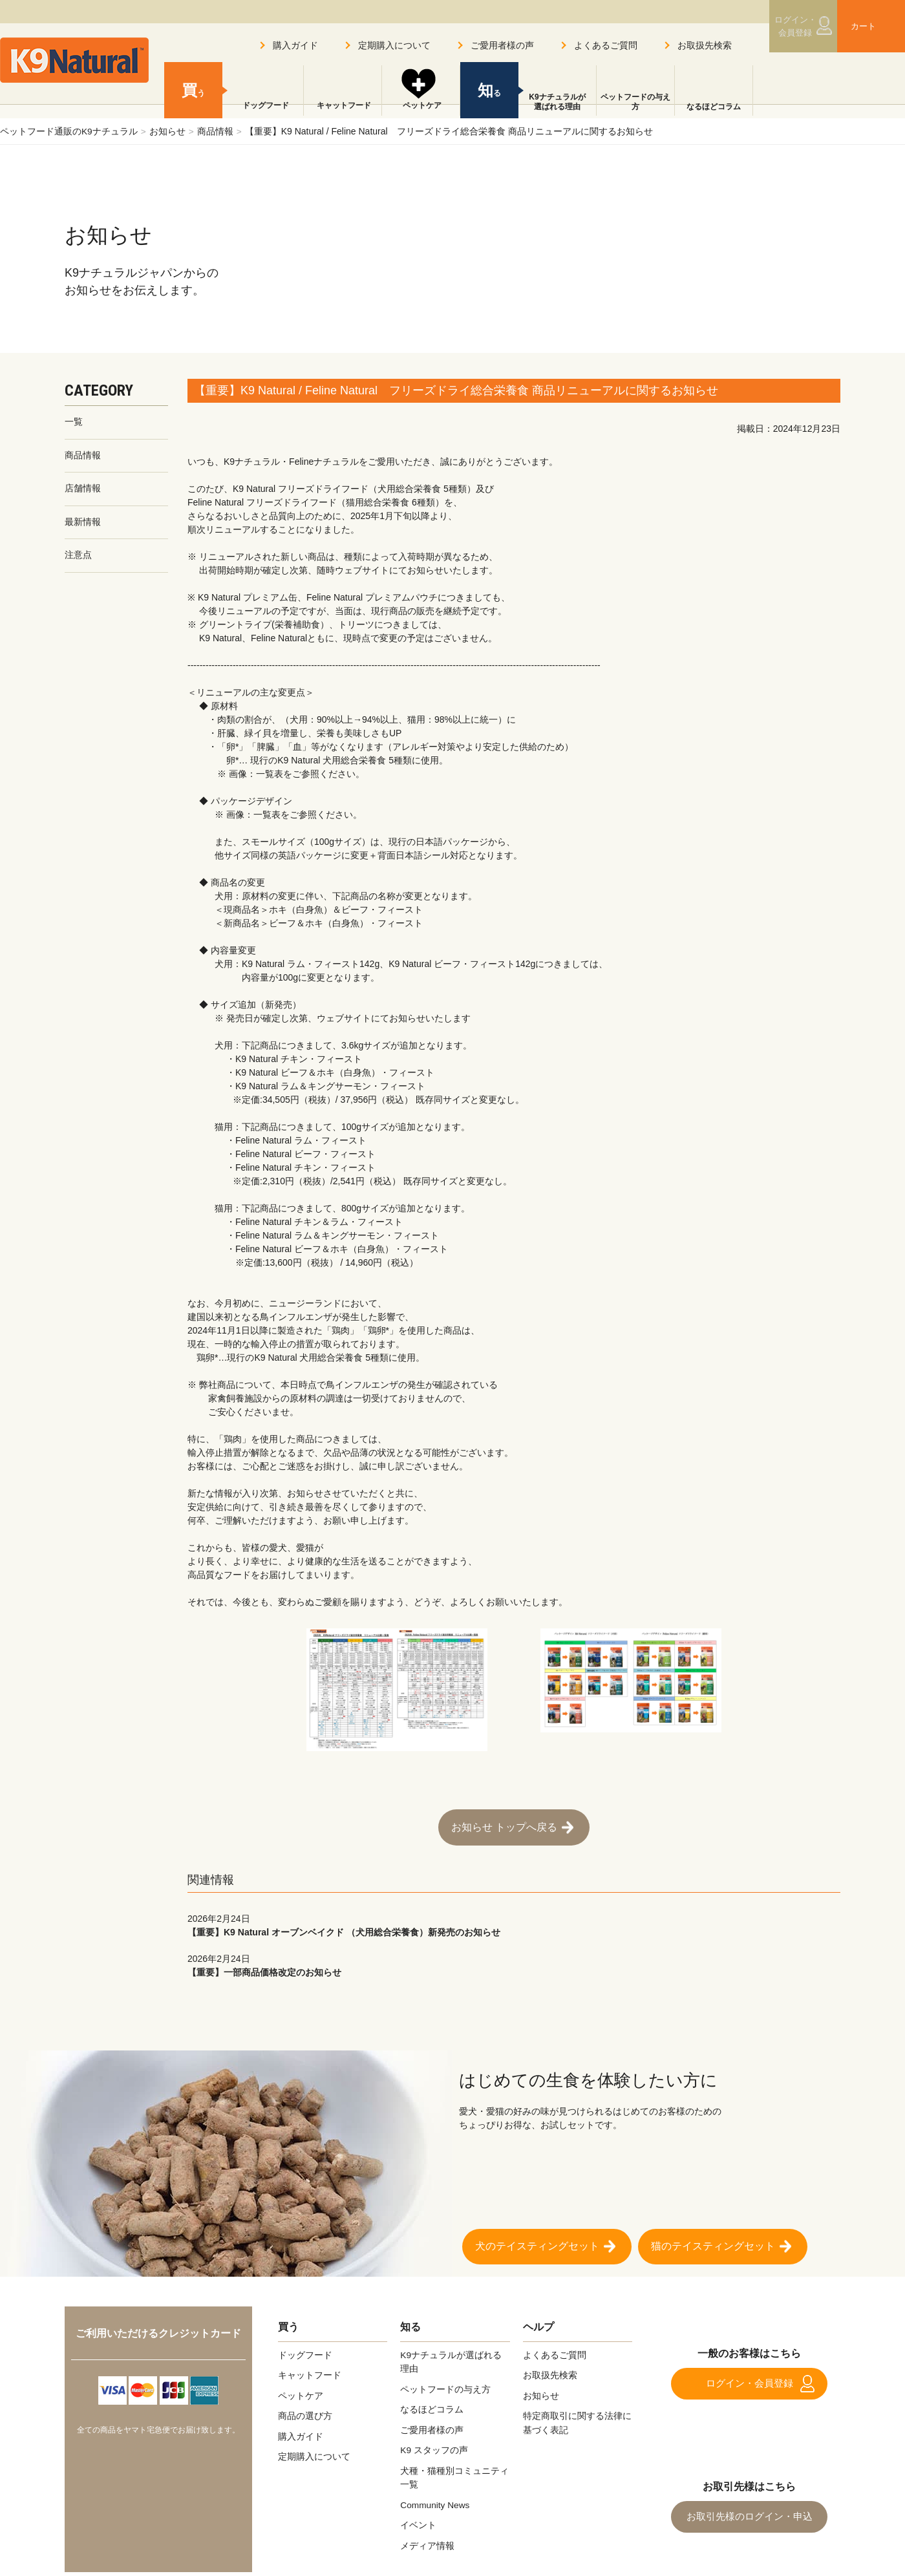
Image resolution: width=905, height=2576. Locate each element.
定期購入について (394, 45)
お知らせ (167, 131)
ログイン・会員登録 (749, 2379)
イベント (418, 2520)
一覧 (74, 422)
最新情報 (83, 523)
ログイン (784, 28)
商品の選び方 (305, 2412)
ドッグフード (264, 106)
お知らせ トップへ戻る (504, 1825)
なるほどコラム (714, 106)
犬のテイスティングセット (537, 2242)
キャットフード (342, 106)
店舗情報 (83, 489)
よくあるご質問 (605, 45)
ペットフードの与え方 (635, 102)
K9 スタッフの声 (434, 2446)
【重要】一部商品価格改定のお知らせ (513, 1962)
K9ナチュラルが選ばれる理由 (557, 102)
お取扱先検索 (704, 45)
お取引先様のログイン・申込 (749, 2511)
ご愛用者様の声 (502, 45)
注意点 (78, 556)
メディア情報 (427, 2540)
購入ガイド (295, 45)
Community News (435, 2500)
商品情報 (216, 131)
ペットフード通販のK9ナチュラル (69, 131)
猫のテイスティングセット (713, 2242)
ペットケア (420, 106)
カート (858, 28)
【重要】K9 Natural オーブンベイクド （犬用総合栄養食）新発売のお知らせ (513, 1922)
